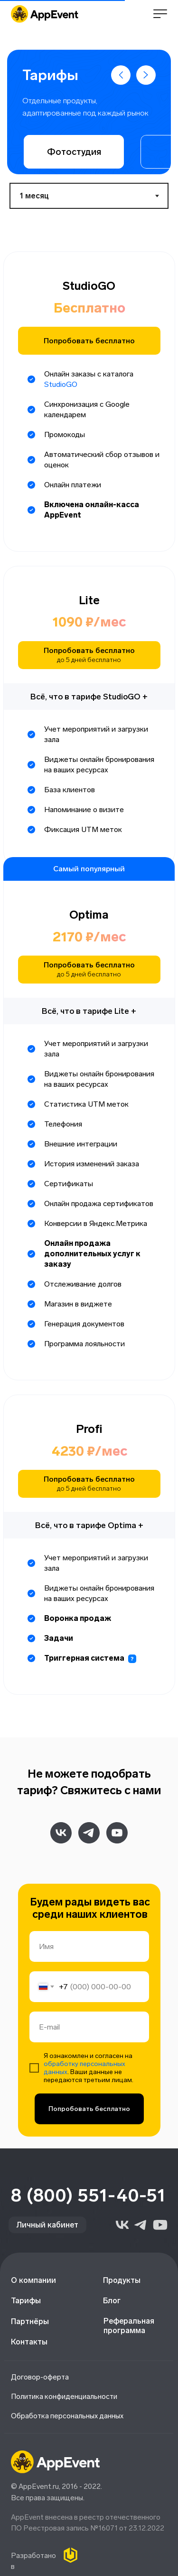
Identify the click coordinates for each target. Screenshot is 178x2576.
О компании (33, 2280)
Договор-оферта (40, 2377)
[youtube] (117, 1832)
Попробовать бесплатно (89, 2109)
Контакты (29, 2341)
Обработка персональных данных (67, 2416)
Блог (112, 2300)
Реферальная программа (128, 2326)
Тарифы (26, 2300)
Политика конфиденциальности (64, 2396)
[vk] (61, 1832)
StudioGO (60, 384)
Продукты (122, 2280)
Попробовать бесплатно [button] (89, 340)
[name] (89, 1946)
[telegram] (89, 1832)
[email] (89, 2027)
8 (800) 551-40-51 (88, 2195)
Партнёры (30, 2321)
